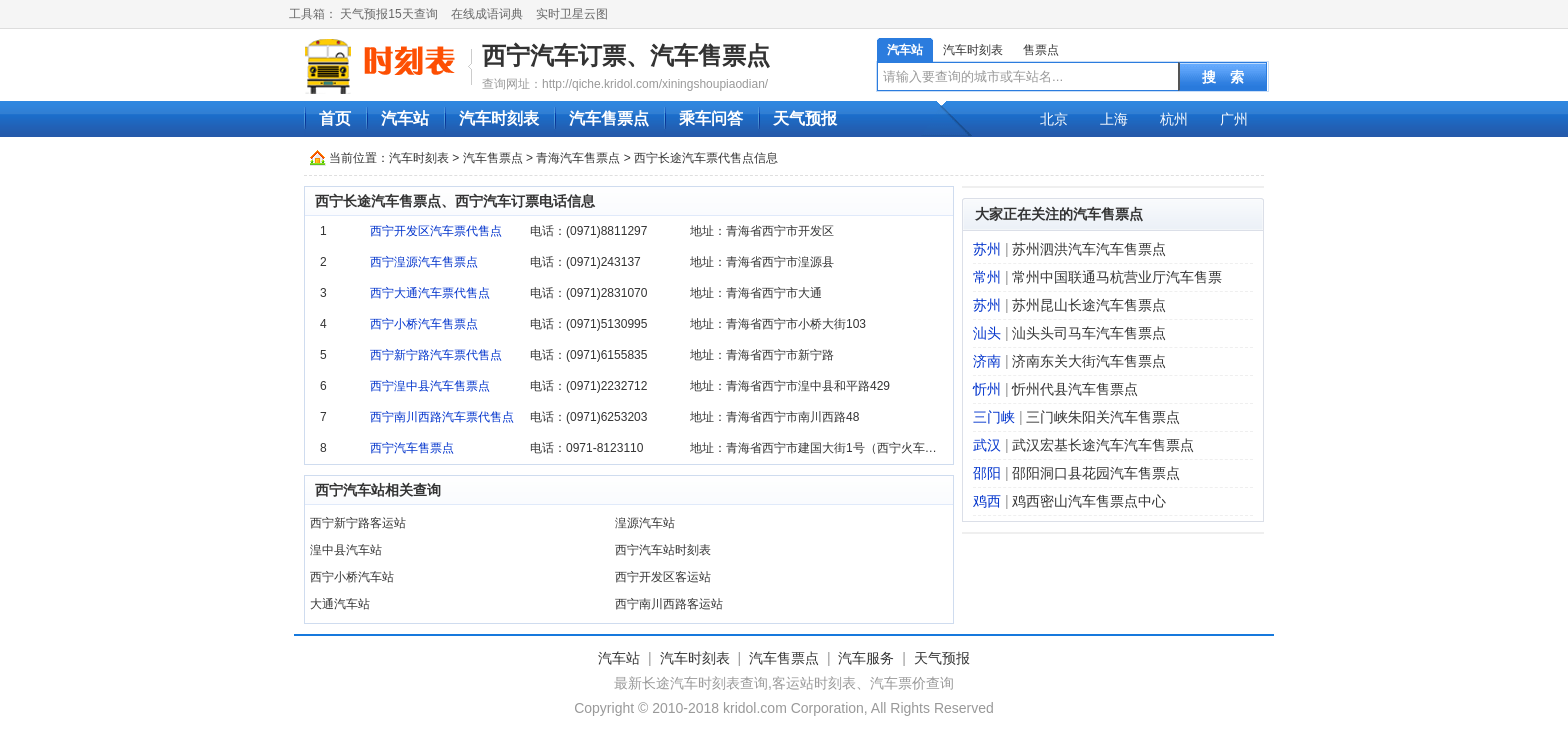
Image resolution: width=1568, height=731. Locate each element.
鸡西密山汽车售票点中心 (1089, 501)
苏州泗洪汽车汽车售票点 (1089, 249)
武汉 (987, 445)
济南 (987, 361)
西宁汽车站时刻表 (663, 550)
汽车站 (905, 50)
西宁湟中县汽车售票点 (430, 386)
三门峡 (994, 417)
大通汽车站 (340, 604)
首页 (335, 118)
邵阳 (987, 473)
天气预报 (805, 118)
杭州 (1174, 119)
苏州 (987, 249)
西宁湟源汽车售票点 (424, 262)
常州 (987, 277)
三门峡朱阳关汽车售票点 (1103, 417)
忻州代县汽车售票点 (1075, 389)
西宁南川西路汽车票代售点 (442, 417)
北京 (1054, 119)
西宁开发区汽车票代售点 (436, 231)
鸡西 (987, 501)
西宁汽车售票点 (412, 448)
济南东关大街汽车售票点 (1089, 361)
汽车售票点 (609, 118)
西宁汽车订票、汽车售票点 (626, 55)
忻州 (987, 389)
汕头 (987, 333)
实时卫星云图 (572, 14)
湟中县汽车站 (346, 550)
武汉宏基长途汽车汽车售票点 (1103, 445)
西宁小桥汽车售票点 (424, 324)
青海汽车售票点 (578, 158)
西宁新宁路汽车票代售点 (436, 355)
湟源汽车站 (645, 523)
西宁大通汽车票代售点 (430, 293)
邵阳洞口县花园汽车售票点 (1096, 473)
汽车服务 (866, 658)
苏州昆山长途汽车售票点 (1089, 305)
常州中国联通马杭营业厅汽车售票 (1117, 277)
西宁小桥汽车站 (352, 577)
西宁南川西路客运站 (669, 604)
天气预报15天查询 (388, 14)
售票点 (1041, 50)
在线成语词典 (487, 14)
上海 (1114, 119)
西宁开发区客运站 (663, 577)
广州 (1234, 119)
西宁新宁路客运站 (358, 523)
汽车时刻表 (973, 50)
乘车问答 (711, 118)
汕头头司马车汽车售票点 (1089, 333)
